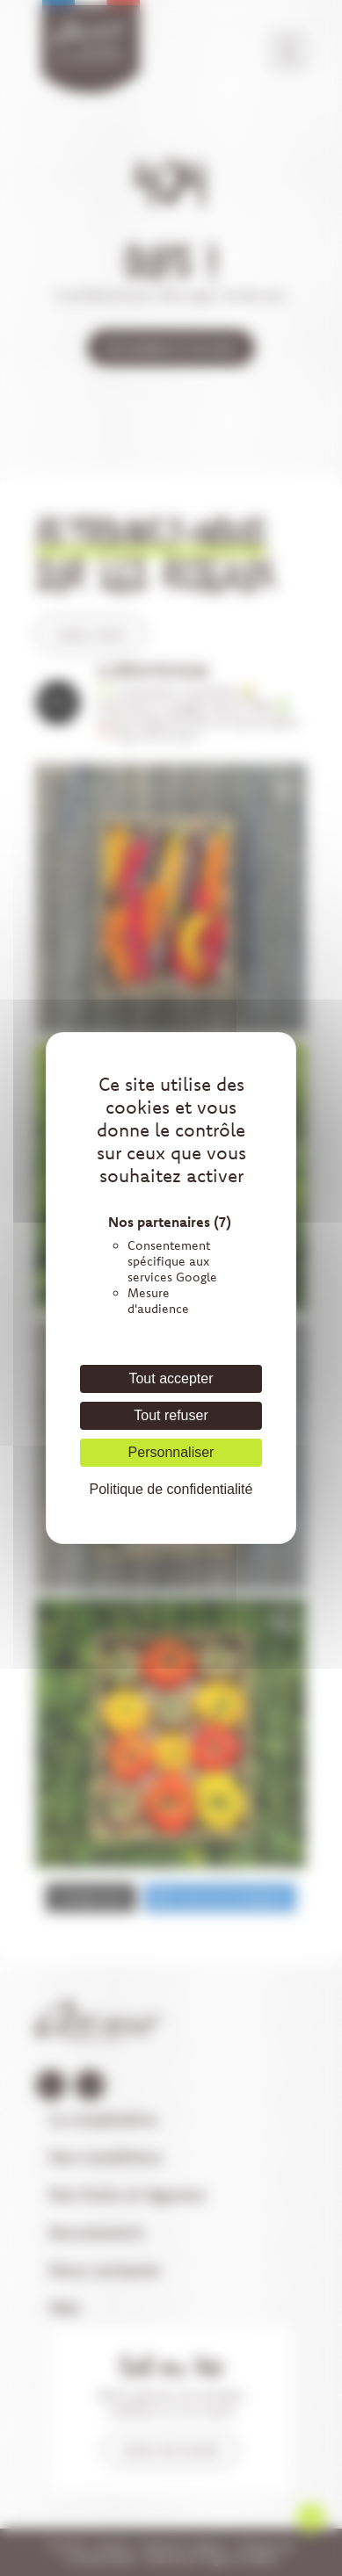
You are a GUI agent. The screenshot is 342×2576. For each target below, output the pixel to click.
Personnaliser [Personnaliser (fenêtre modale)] (171, 1452)
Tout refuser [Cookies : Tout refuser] (170, 1415)
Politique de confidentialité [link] (171, 1489)
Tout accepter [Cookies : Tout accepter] (170, 1378)
